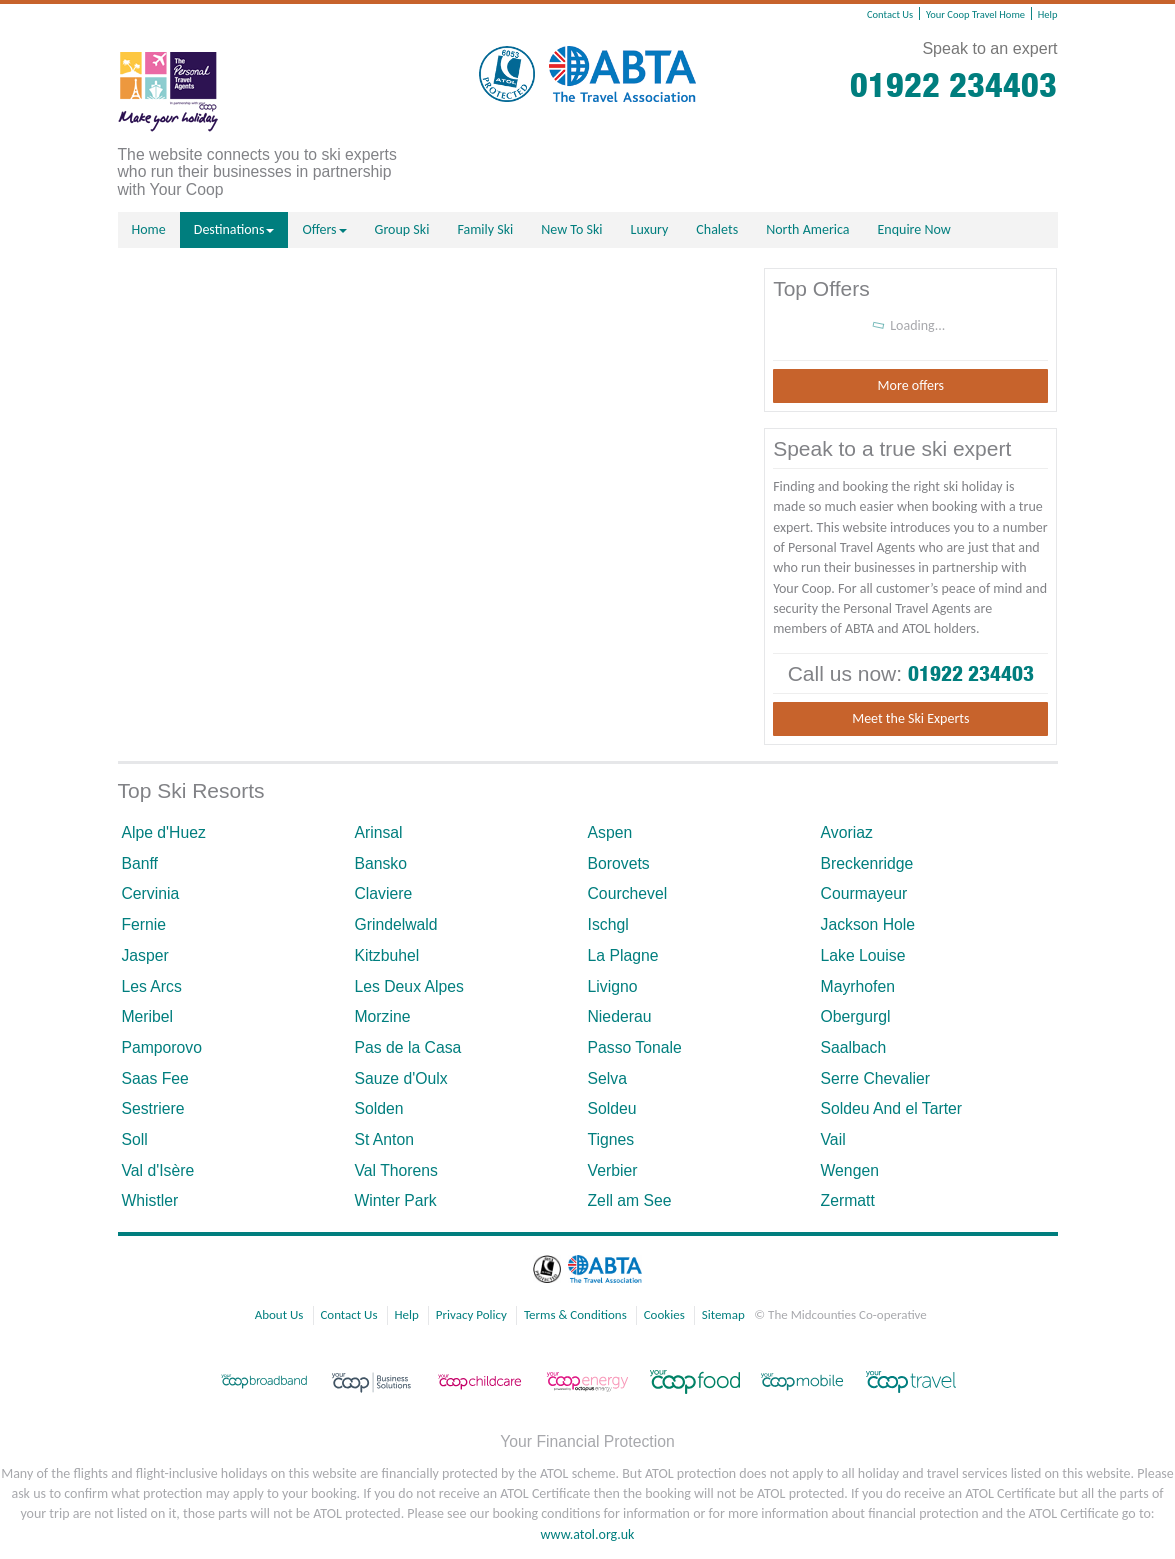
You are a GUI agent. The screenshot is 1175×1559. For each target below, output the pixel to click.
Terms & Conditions (575, 1314)
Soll (134, 1139)
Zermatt (848, 1200)
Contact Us (890, 14)
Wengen (850, 1170)
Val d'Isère (157, 1170)
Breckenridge (867, 863)
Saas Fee (154, 1078)
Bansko (380, 863)
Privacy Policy (471, 1314)
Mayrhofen (858, 986)
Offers (324, 229)
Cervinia (150, 893)
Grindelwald (395, 924)
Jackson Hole (868, 924)
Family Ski (485, 229)
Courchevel (628, 893)
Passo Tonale (635, 1047)
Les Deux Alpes (408, 986)
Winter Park (395, 1200)
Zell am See (630, 1200)
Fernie (143, 924)
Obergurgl (856, 1016)
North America (807, 229)
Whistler (149, 1200)
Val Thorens (395, 1170)
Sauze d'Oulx (400, 1078)
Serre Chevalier (875, 1078)
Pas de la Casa (407, 1047)
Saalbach (854, 1047)
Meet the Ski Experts (910, 718)
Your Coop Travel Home (975, 14)
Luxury (650, 229)
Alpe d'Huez (163, 832)
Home (149, 229)
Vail (833, 1139)
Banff (139, 863)
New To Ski (571, 229)
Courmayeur (864, 893)
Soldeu (612, 1108)
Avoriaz (847, 832)
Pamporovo (161, 1047)
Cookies (664, 1314)
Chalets (717, 229)
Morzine (382, 1016)
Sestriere (152, 1108)
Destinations (234, 229)
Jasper (144, 955)
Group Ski (402, 229)
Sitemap (723, 1314)
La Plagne (623, 955)
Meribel (147, 1016)
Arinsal (378, 832)
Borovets (619, 863)
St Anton (384, 1139)
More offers (911, 385)
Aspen (610, 832)
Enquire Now (914, 229)
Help (1048, 14)
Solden (378, 1108)
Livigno (613, 986)
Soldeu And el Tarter (892, 1108)
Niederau (620, 1016)
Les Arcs (151, 986)
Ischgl (608, 924)
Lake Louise (863, 955)
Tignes (611, 1139)
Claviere (383, 893)
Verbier (613, 1170)
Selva (607, 1078)
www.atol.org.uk (588, 1534)
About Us (279, 1314)
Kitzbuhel (386, 955)
